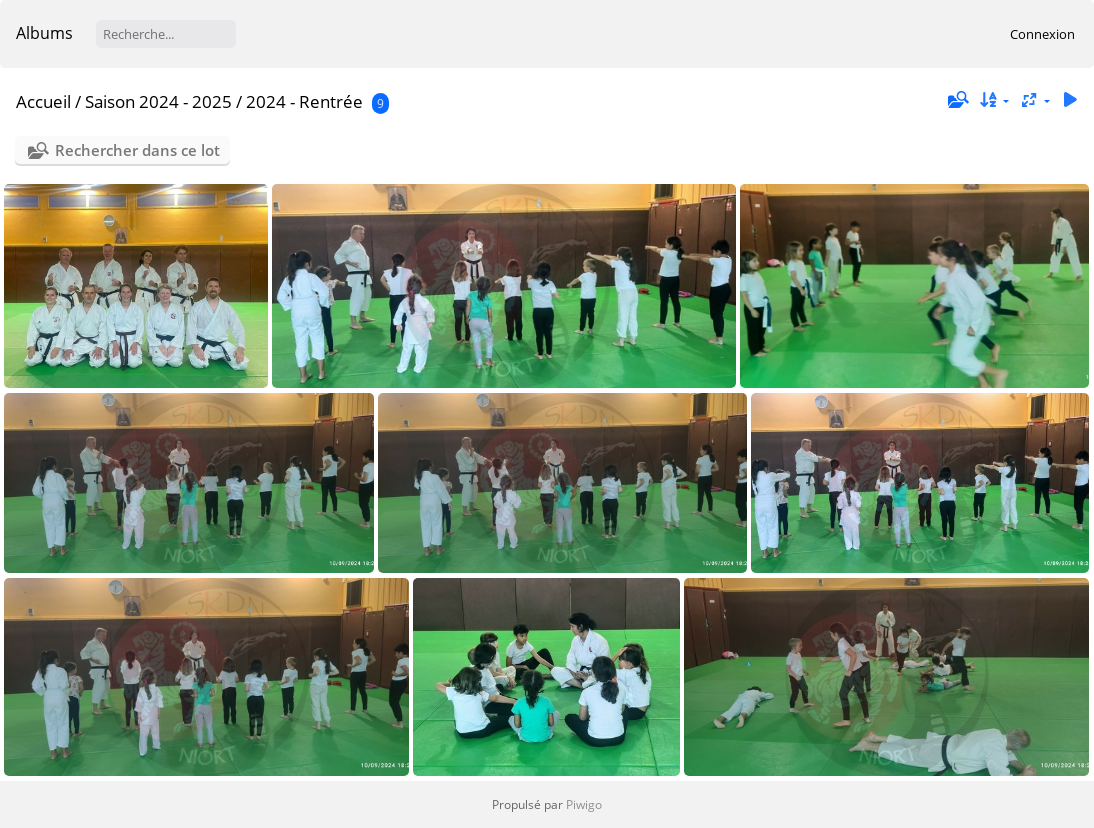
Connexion (1042, 34)
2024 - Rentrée (304, 101)
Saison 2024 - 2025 (158, 101)
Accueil (43, 101)
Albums (44, 33)
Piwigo (584, 804)
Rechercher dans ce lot (137, 150)
